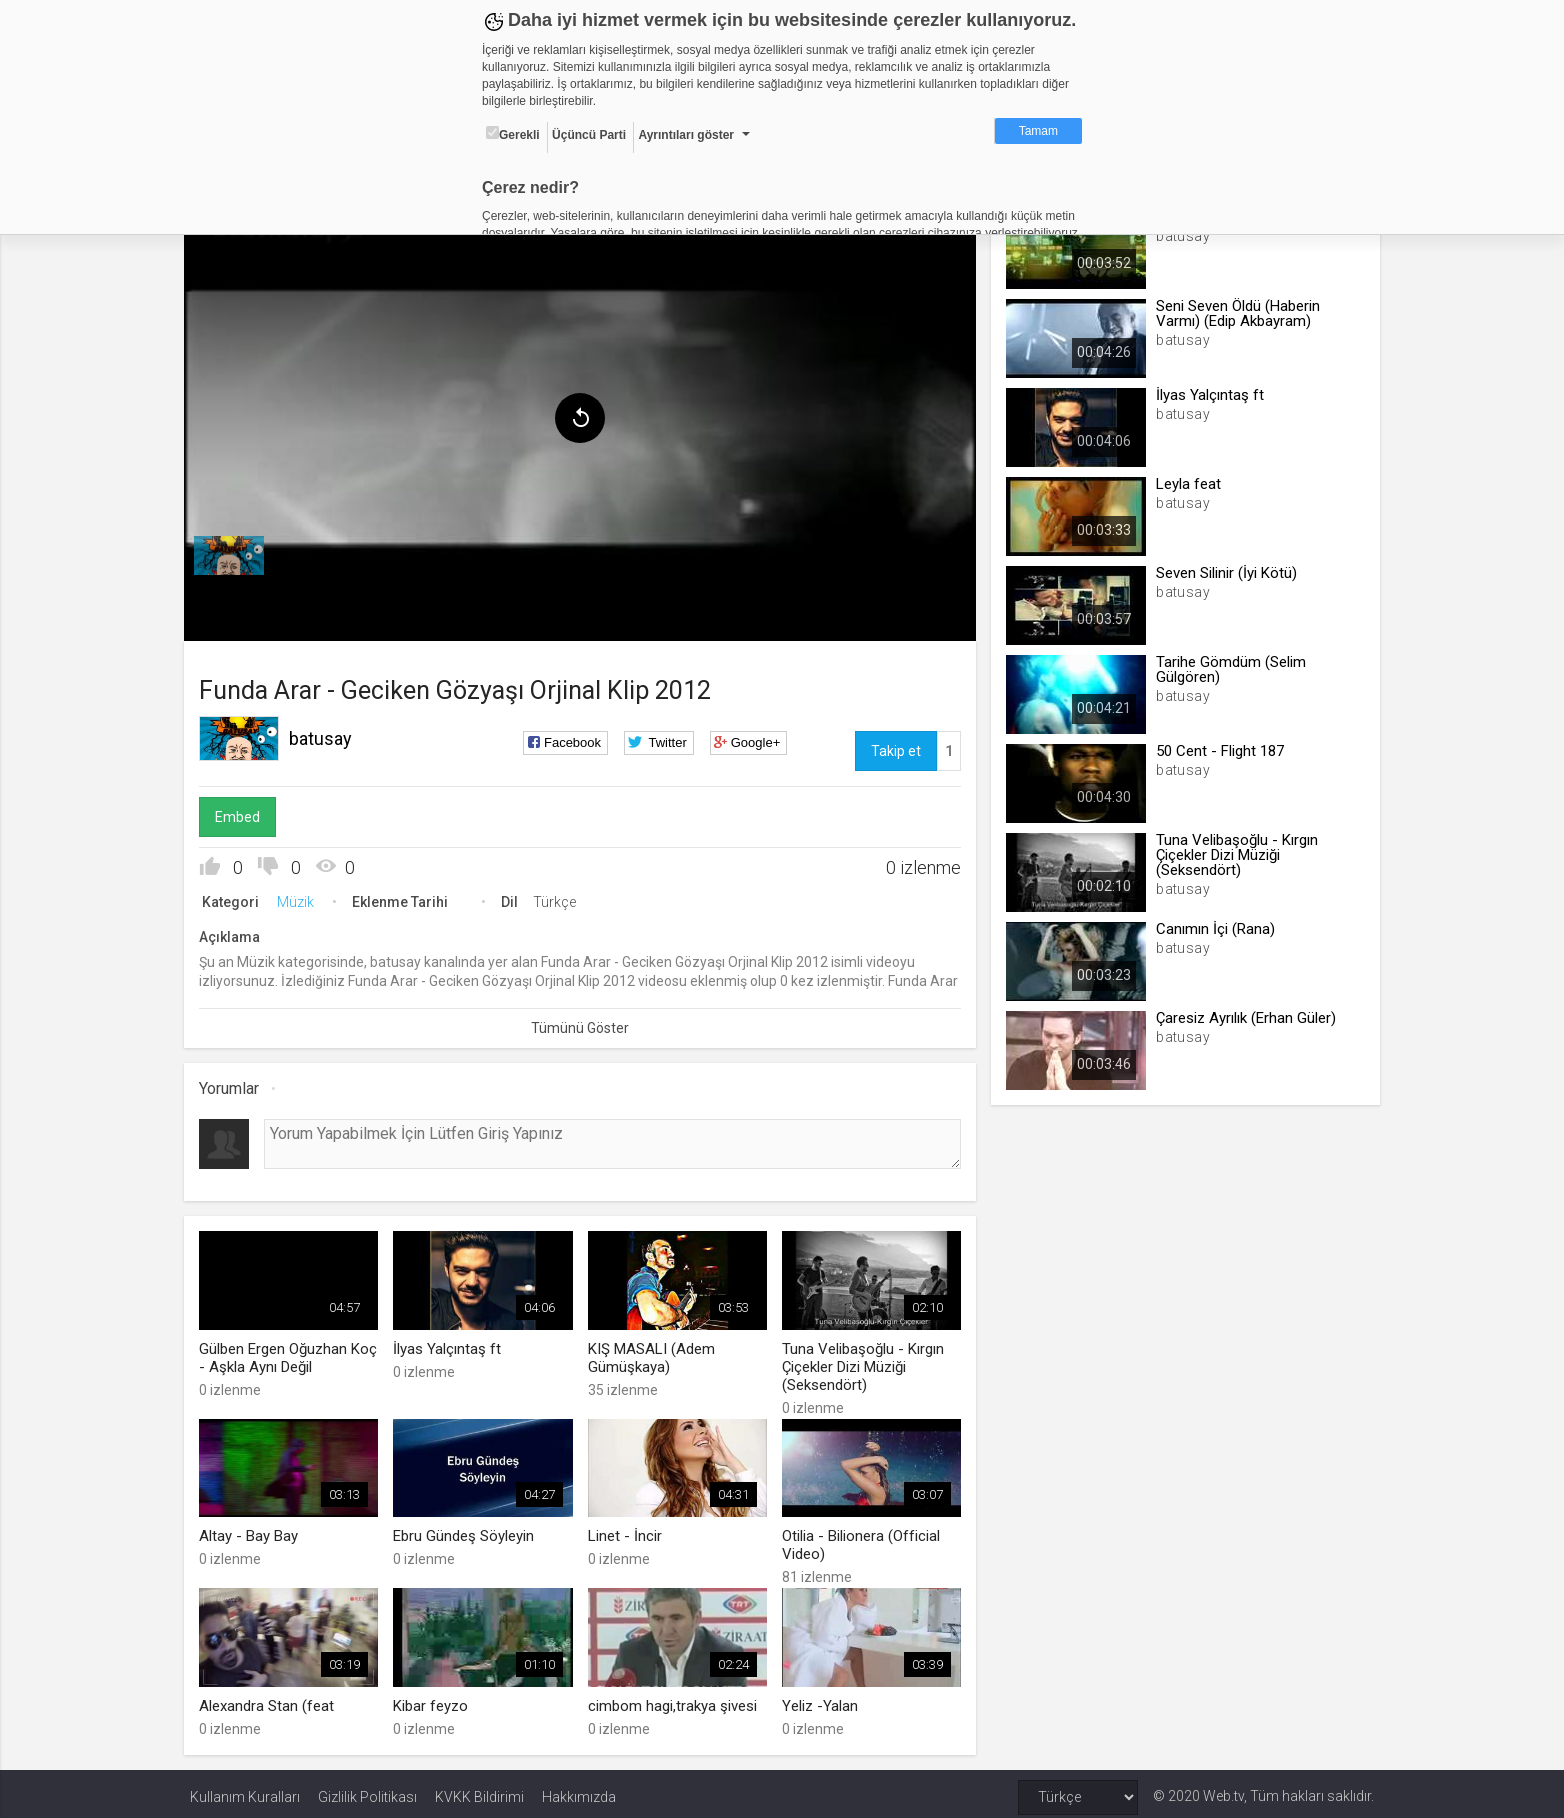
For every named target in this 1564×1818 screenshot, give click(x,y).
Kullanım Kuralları (245, 1790)
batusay (326, 734)
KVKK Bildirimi (479, 1790)
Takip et (894, 747)
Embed (243, 813)
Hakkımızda (579, 1790)
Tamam (1038, 131)
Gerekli (513, 134)
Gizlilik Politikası (367, 1790)
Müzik (301, 898)
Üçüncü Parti (589, 135)
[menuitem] (235, 552)
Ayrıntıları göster (686, 135)
